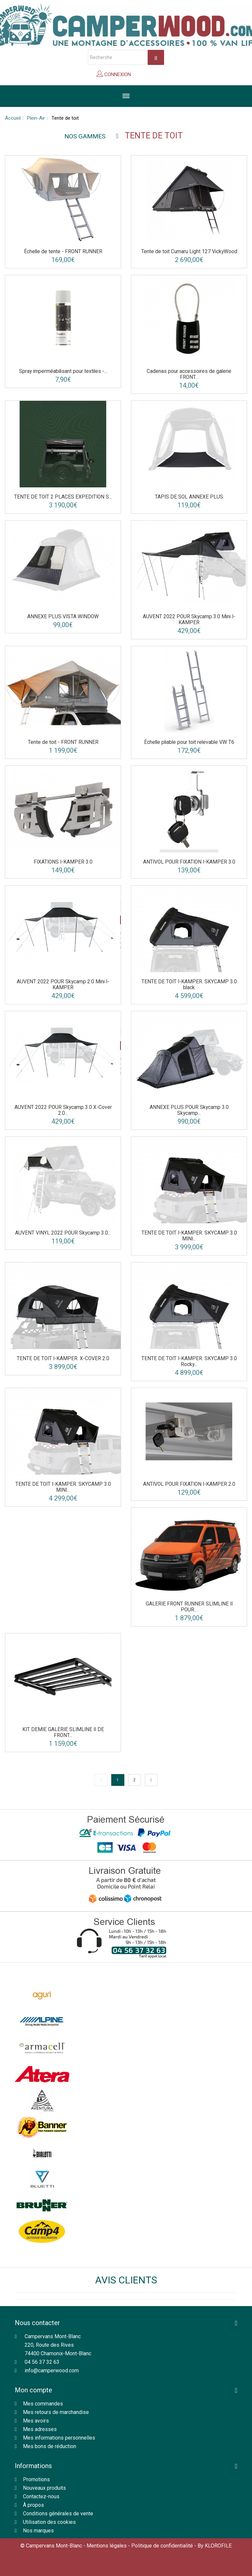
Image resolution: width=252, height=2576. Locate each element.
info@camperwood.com (52, 2370)
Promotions (36, 2479)
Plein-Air (36, 118)
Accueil (13, 118)
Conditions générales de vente (58, 2513)
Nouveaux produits (44, 2488)
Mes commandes (43, 2404)
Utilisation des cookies (49, 2522)
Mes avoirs (36, 2421)
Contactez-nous (41, 2496)
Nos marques (38, 2530)
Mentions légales (107, 2546)
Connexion (117, 74)
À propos (33, 2505)
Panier (147, 76)
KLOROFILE (218, 2546)
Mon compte (33, 2390)
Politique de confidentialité (162, 2546)
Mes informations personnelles (59, 2438)
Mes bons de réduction (49, 2446)
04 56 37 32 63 (42, 2362)
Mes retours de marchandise (56, 2412)
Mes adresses (40, 2429)
